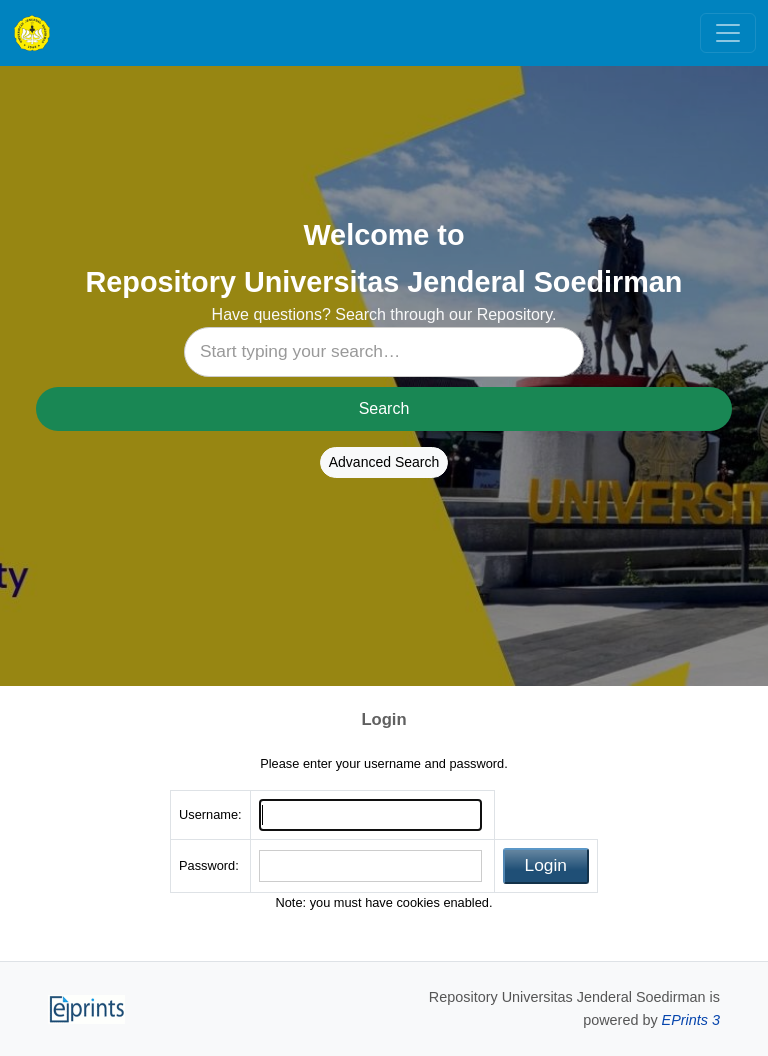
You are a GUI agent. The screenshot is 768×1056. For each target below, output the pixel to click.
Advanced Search (384, 462)
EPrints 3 (691, 1020)
